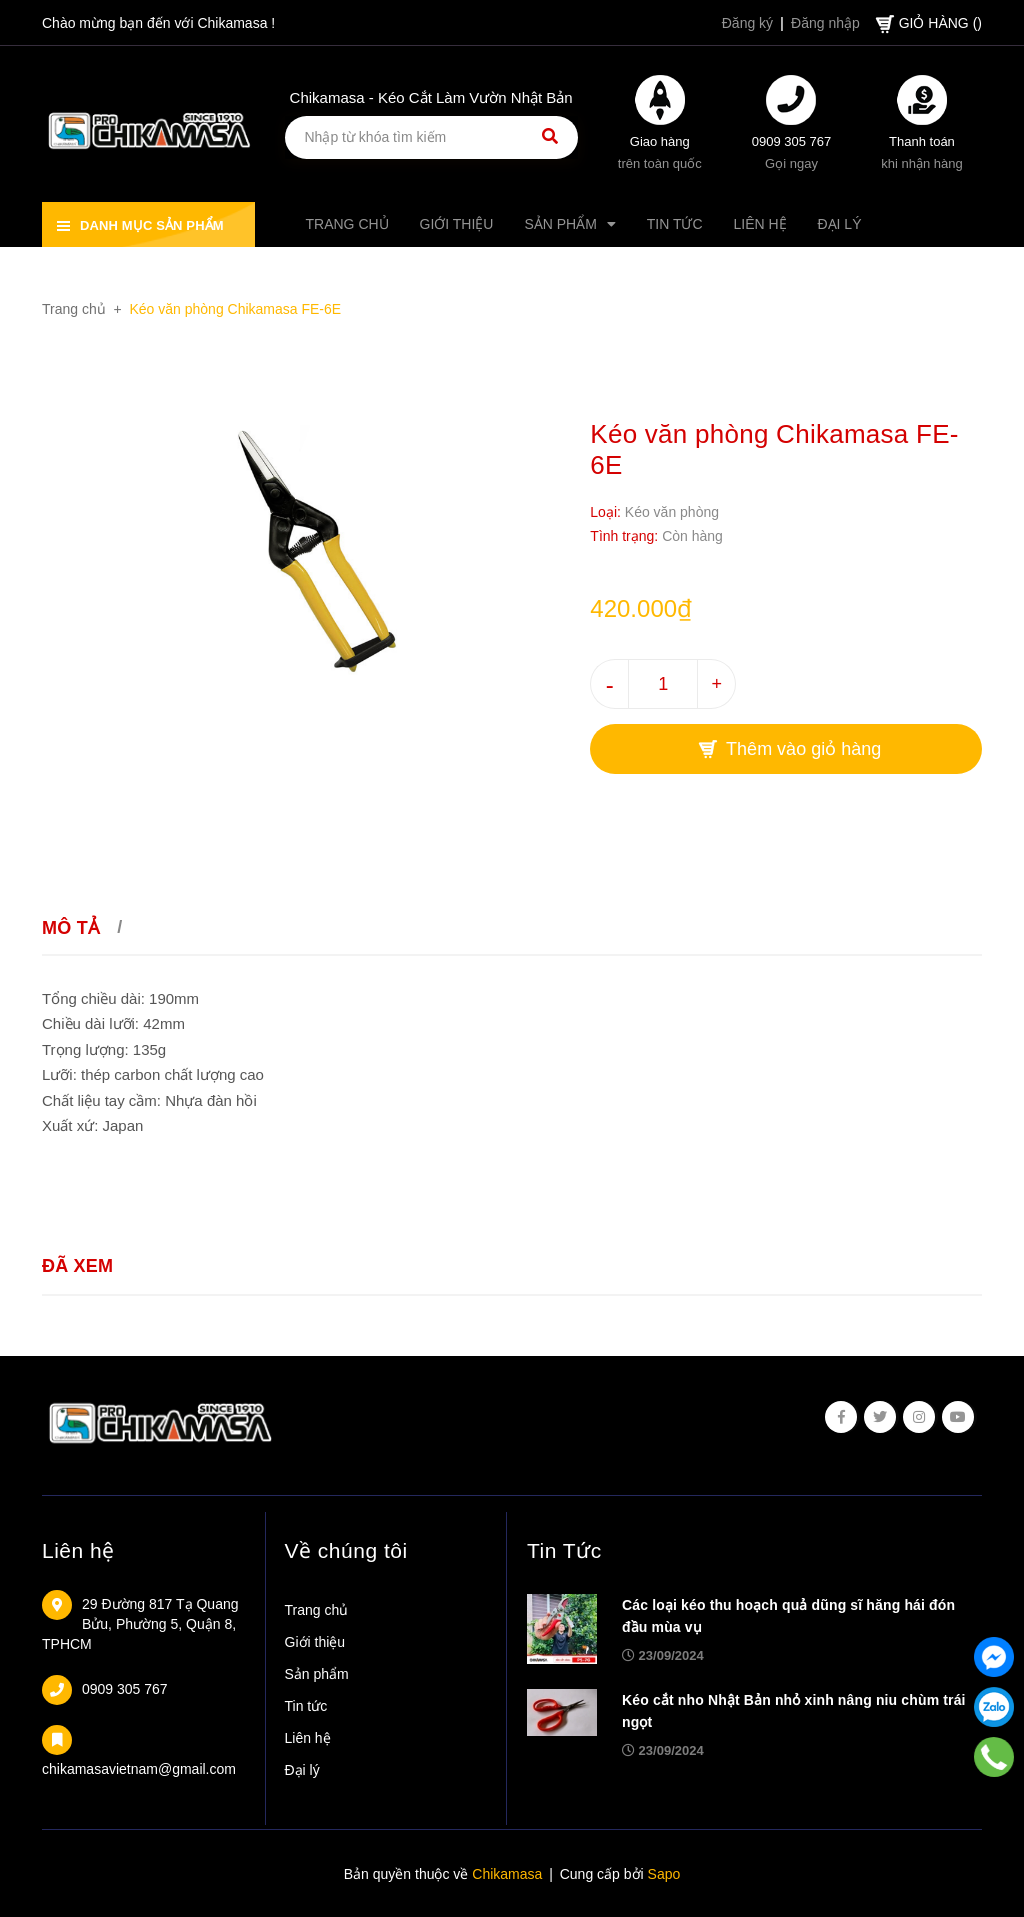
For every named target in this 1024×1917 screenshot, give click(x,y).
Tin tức (306, 1706)
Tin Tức (564, 1550)
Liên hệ (78, 1550)
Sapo (664, 1874)
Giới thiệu (315, 1642)
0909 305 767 (792, 141)
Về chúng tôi (346, 1550)
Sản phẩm (317, 1674)
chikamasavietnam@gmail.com (139, 1769)
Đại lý (302, 1770)
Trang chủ (317, 1610)
